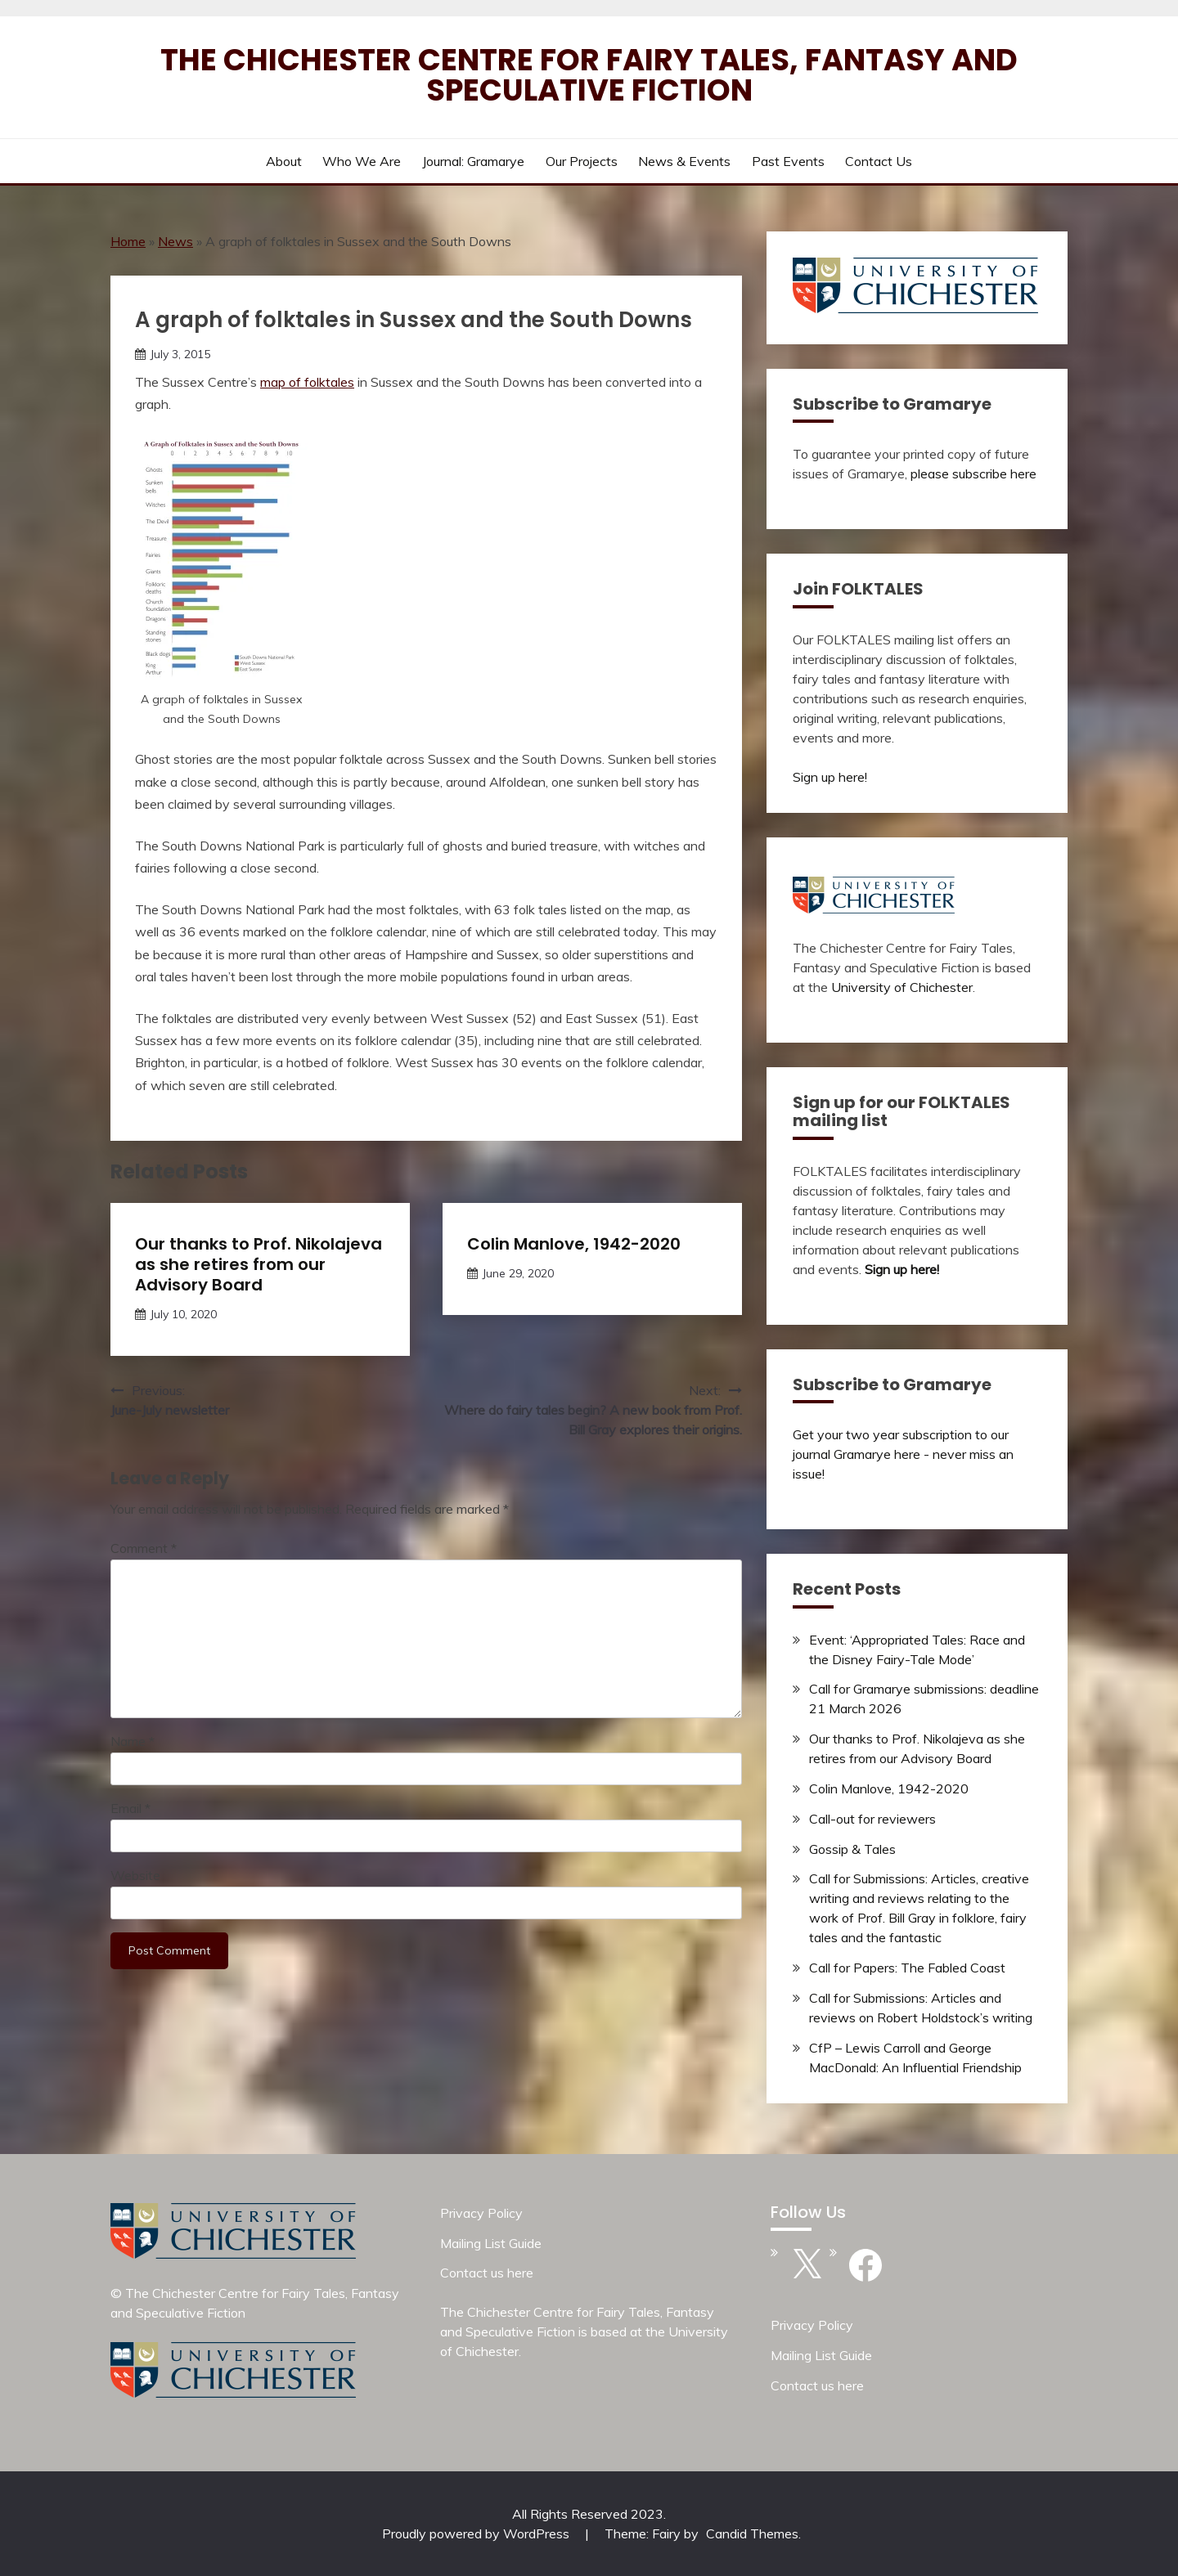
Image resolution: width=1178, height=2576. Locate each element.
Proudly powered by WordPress (477, 2533)
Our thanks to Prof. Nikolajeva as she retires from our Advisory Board (258, 1264)
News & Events (684, 161)
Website (135, 1875)
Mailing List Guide (491, 2243)
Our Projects (582, 161)
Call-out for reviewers (872, 1819)
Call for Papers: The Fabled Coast (907, 1967)
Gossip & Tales (852, 1849)
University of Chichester (902, 987)
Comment (143, 1548)
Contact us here (486, 2272)
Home (128, 241)
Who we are (361, 161)
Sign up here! (830, 777)
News (175, 241)
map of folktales (307, 382)
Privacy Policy (481, 2213)
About (284, 161)
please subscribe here (973, 473)
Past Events (788, 161)
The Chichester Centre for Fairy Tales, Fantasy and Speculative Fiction (589, 74)
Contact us (878, 161)
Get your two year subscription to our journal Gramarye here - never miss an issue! (903, 1454)
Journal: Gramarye (473, 161)
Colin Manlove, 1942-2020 (574, 1243)
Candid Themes (752, 2533)
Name (132, 1741)
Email (130, 1808)
